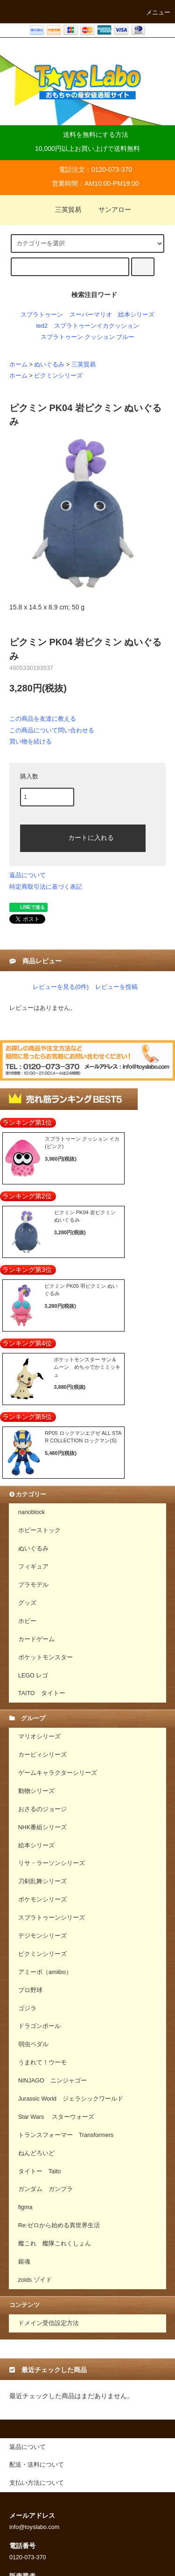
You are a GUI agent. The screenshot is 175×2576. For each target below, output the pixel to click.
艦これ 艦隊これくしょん (54, 2243)
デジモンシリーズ (42, 1936)
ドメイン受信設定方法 (48, 2323)
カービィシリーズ (42, 1754)
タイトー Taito (39, 2171)
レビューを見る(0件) (61, 986)
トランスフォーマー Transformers (65, 2135)
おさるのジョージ (42, 1809)
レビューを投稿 (116, 986)
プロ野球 (30, 1990)
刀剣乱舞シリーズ (42, 1881)
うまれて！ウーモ (42, 2062)
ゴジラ (27, 2008)
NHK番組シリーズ (42, 1827)
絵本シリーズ (136, 314)
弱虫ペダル (33, 2044)
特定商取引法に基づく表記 (45, 886)
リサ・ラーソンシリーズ (51, 1863)
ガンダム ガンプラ (45, 2189)
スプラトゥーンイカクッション (96, 326)
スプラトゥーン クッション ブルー (88, 337)
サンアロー (109, 209)
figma (25, 2207)
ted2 (42, 326)
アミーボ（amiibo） (45, 1972)
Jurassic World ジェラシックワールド (70, 2099)
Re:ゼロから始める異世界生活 (59, 2225)
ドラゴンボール (39, 2026)
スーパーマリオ (91, 314)
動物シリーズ (36, 1791)
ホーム (18, 364)
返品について (27, 875)
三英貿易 (62, 209)
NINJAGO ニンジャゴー (52, 2080)
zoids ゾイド (35, 2280)
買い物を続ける (30, 741)
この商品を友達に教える (42, 718)
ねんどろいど (36, 2153)
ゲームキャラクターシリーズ (57, 1773)
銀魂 (24, 2261)
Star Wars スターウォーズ (56, 2117)
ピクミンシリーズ (58, 375)
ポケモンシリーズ (42, 1899)
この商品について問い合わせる (51, 730)
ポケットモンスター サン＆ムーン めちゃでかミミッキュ (87, 1367)
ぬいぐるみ (49, 364)
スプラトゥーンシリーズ (51, 1917)
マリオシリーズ (39, 1736)
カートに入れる (83, 837)
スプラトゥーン (42, 314)
